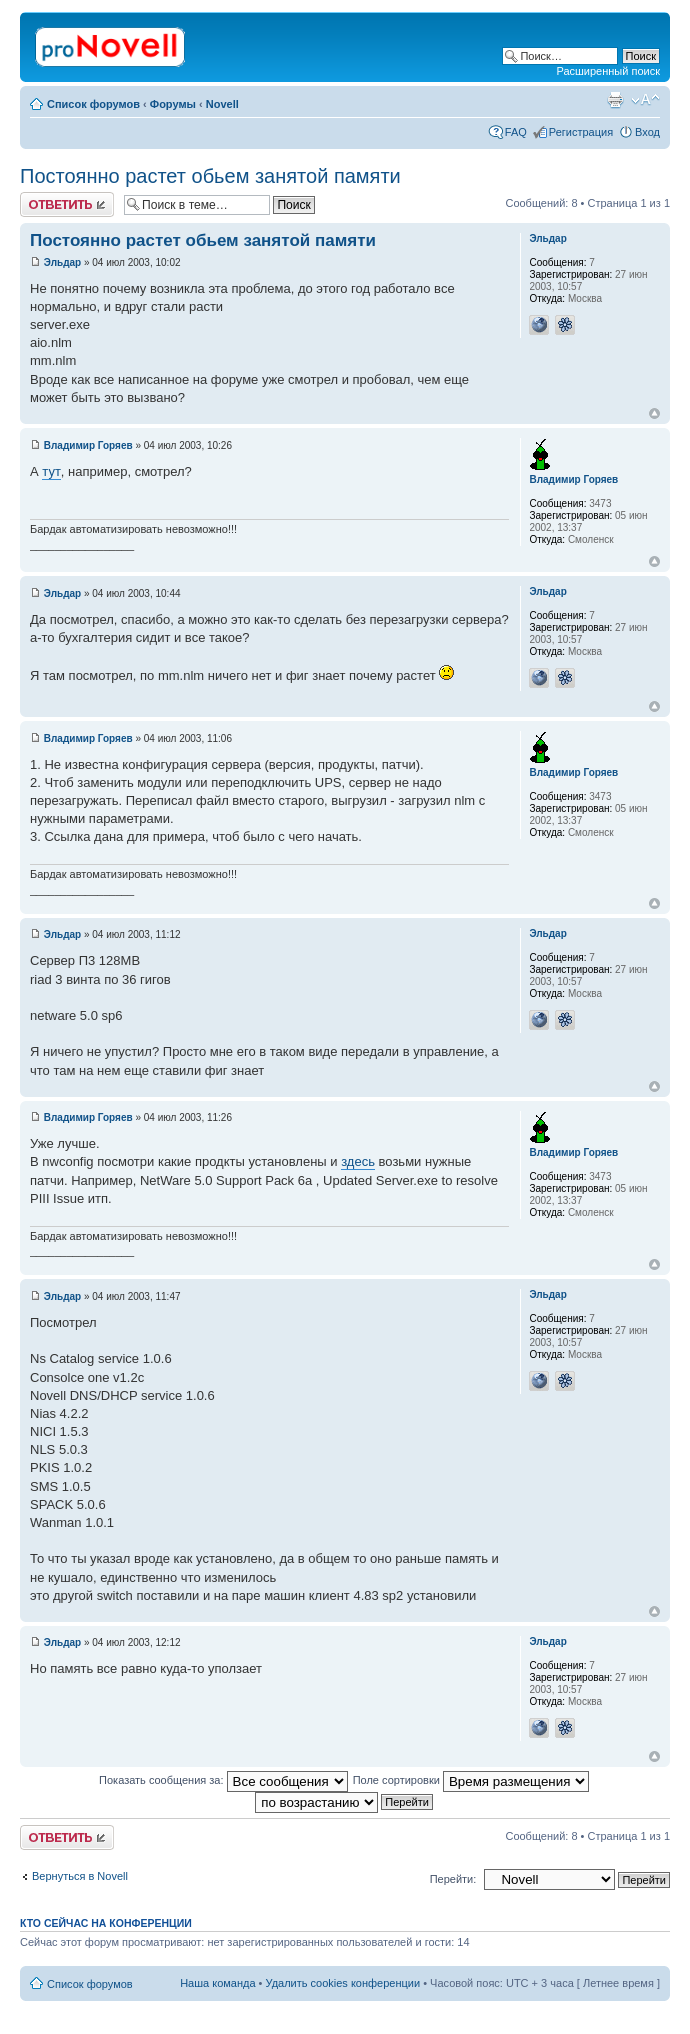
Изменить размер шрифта (645, 100)
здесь (358, 1161)
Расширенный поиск (608, 71)
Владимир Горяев (88, 445)
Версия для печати (615, 100)
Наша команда (217, 1983)
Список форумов (93, 104)
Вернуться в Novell (80, 1876)
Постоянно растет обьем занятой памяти (210, 176)
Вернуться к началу (654, 413)
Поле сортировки (471, 1780)
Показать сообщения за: (223, 1780)
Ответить (67, 204)
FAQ (516, 132)
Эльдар (62, 262)
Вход (647, 132)
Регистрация (581, 132)
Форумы (173, 104)
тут (51, 471)
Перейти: (453, 1879)
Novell (222, 104)
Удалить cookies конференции (343, 1983)
